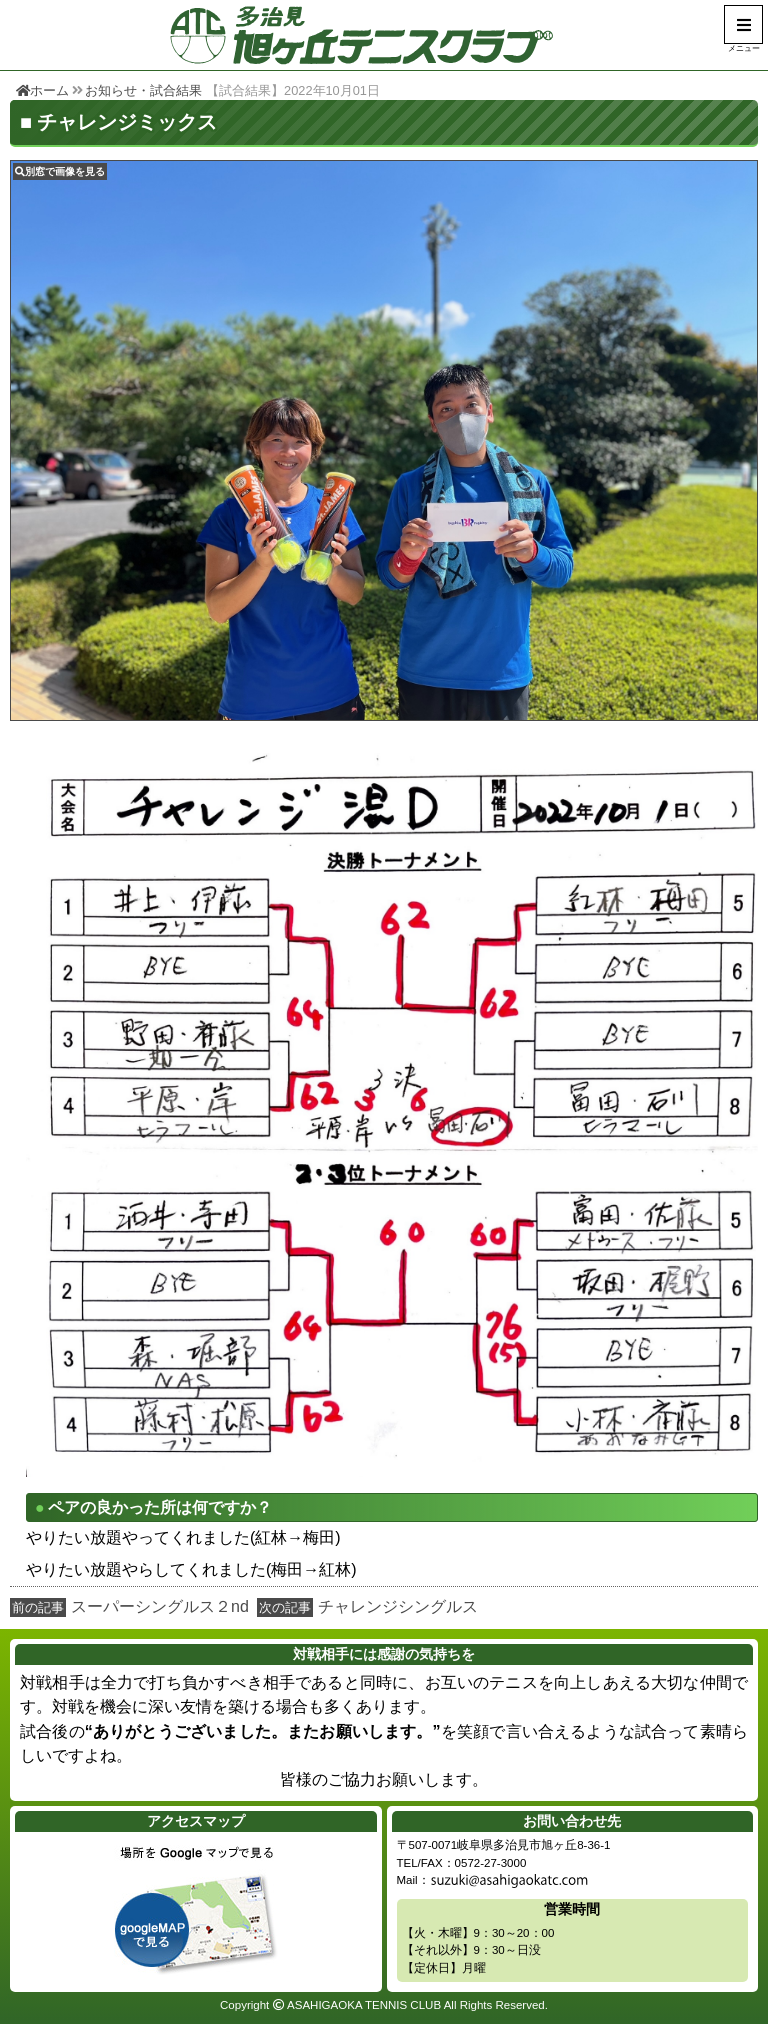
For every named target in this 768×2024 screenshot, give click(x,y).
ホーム (42, 90)
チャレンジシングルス (398, 1606)
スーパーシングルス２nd (160, 1606)
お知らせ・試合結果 (143, 90)
